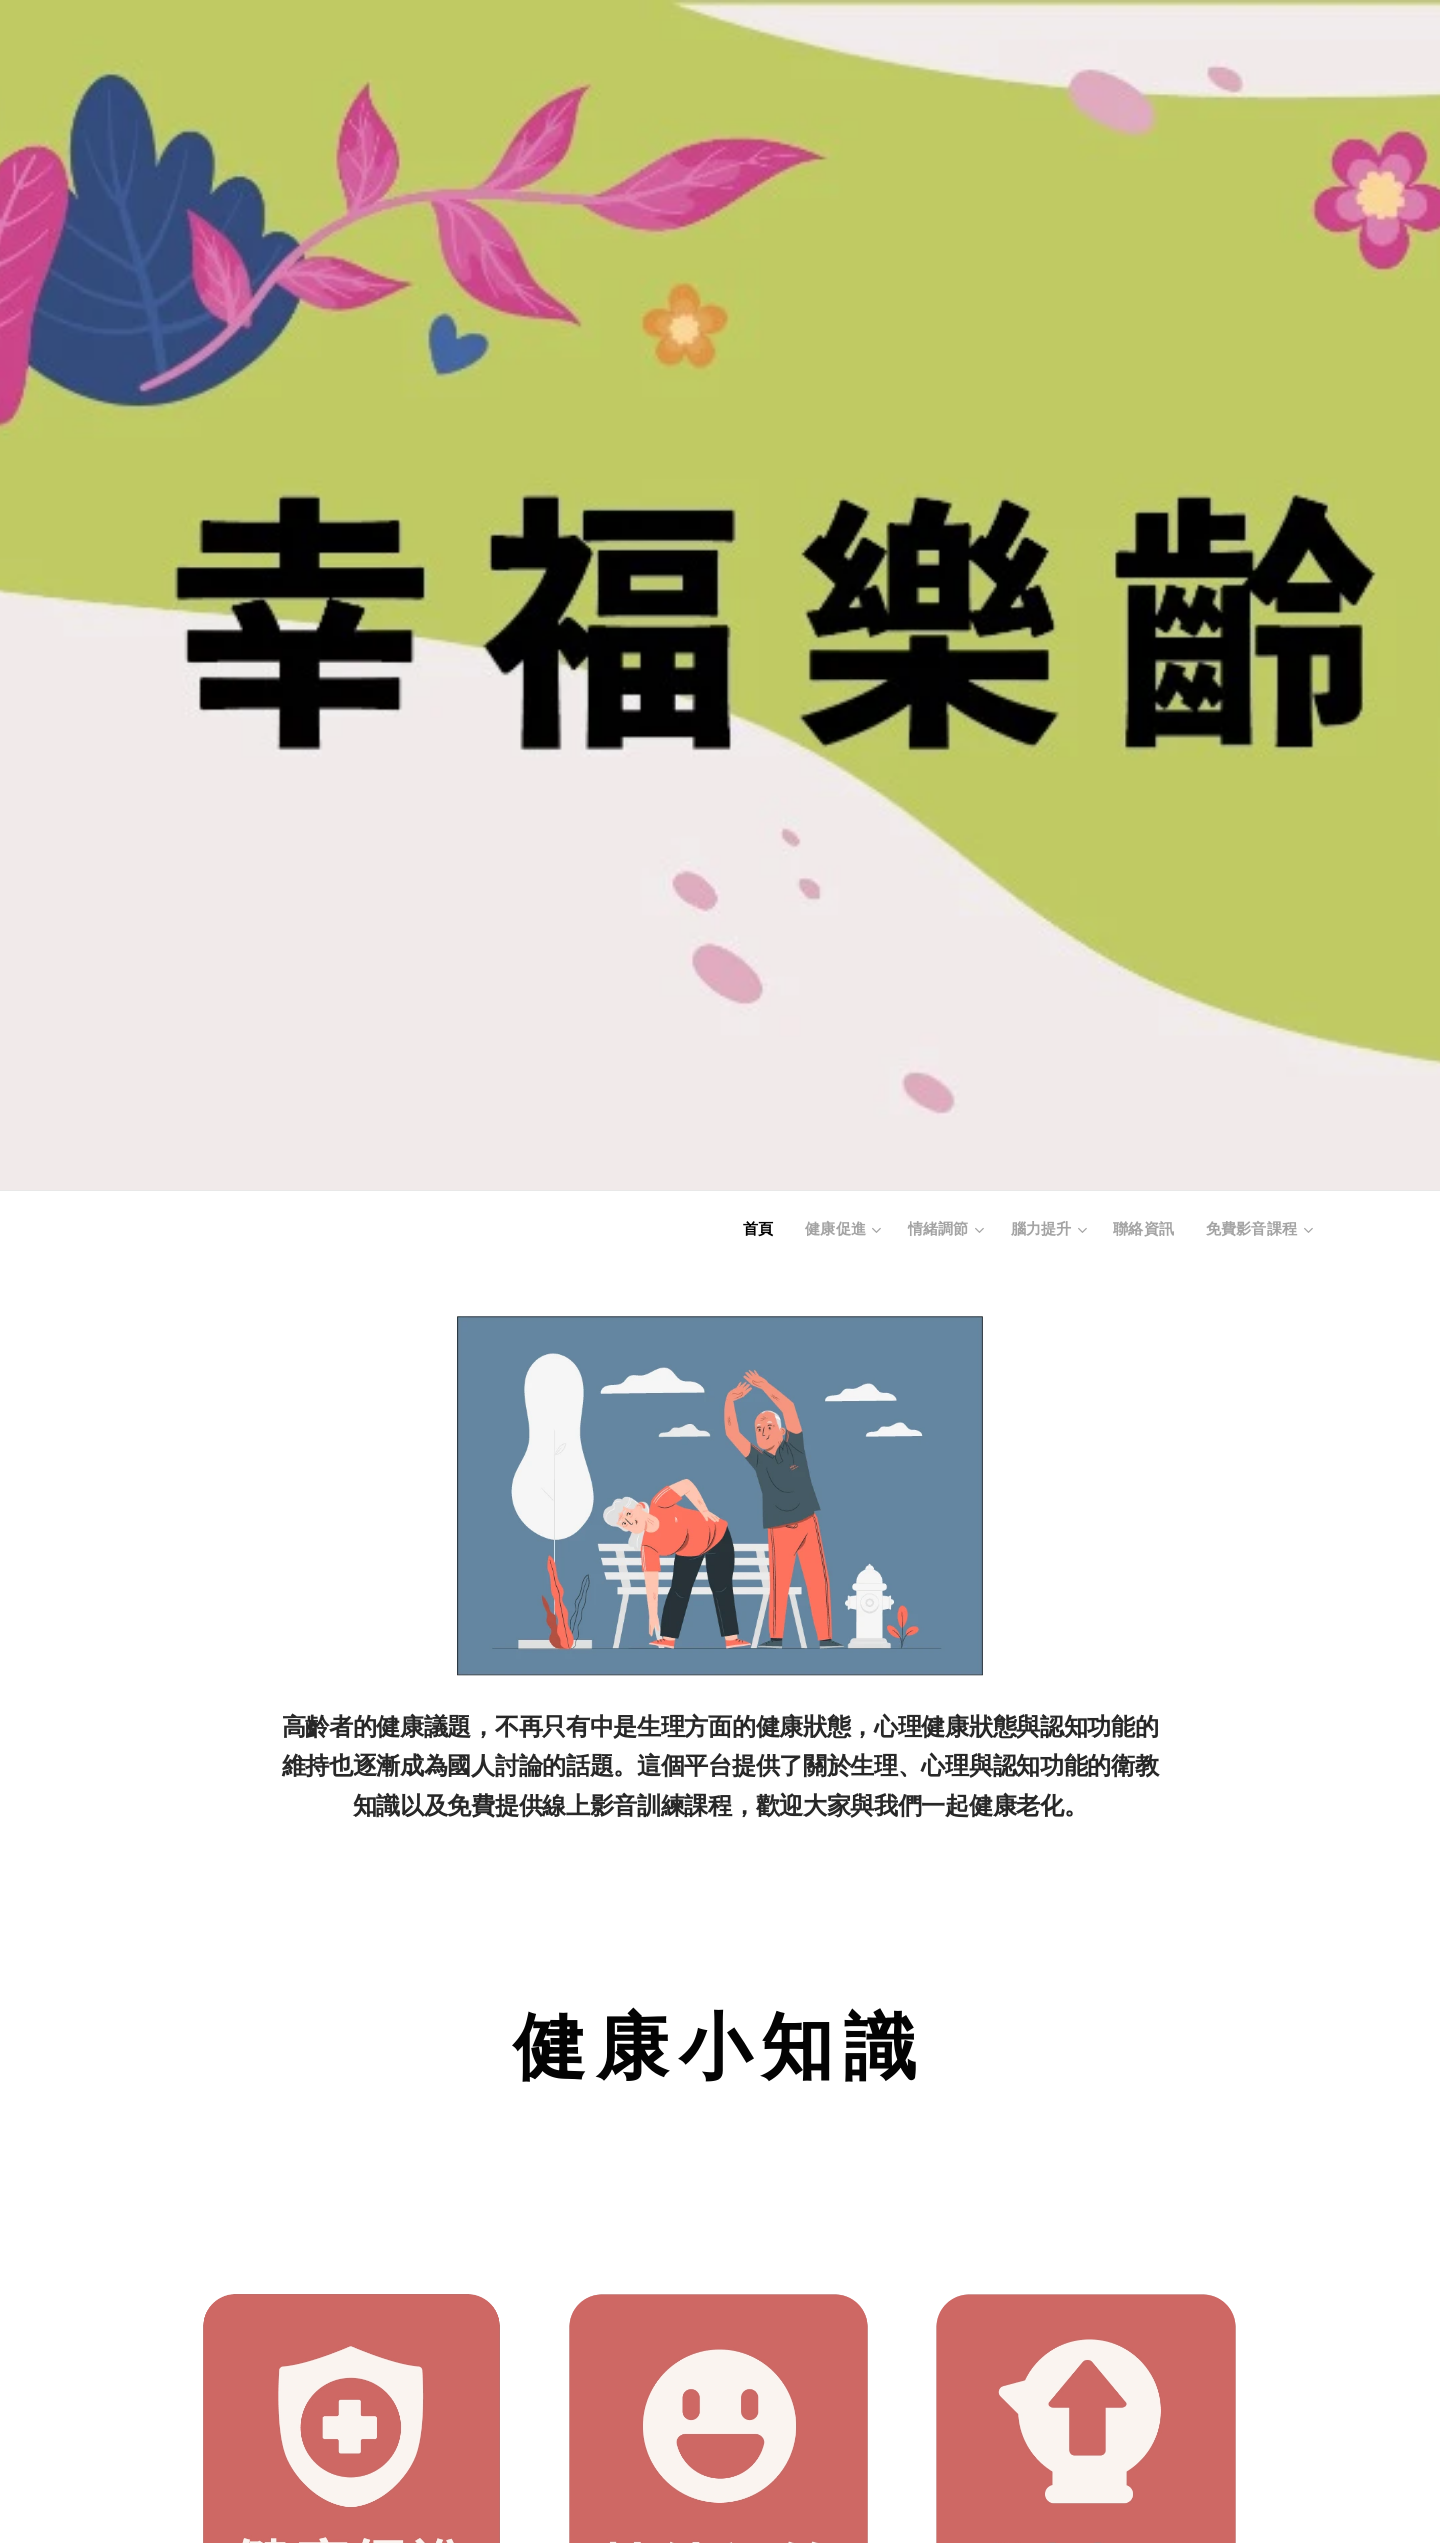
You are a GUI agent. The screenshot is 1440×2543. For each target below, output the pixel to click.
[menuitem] (774, 1231)
